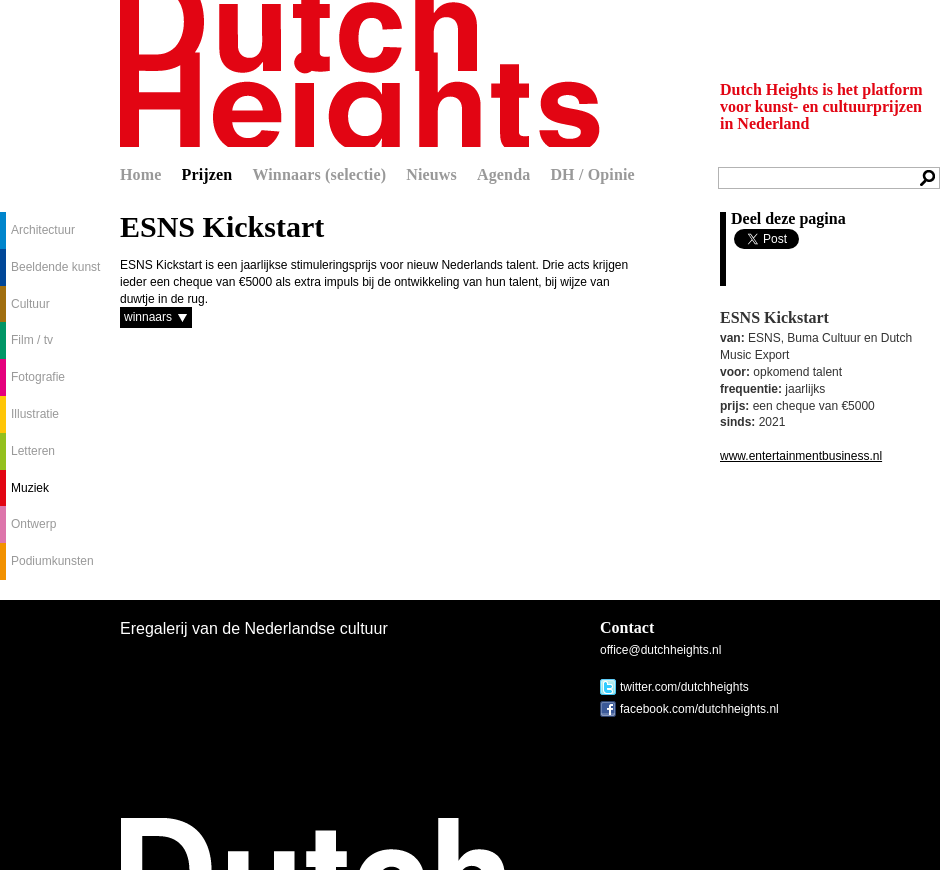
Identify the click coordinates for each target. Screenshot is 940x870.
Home (141, 174)
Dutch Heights (360, 73)
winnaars (148, 317)
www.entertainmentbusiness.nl (801, 456)
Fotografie (38, 377)
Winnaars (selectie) (319, 174)
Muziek (30, 488)
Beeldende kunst (55, 267)
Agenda (503, 174)
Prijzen (207, 174)
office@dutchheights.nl (660, 650)
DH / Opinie (592, 174)
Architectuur (43, 230)
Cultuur (30, 304)
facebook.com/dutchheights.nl (699, 709)
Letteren (33, 451)
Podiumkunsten (52, 561)
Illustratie (35, 414)
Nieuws (431, 174)
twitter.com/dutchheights (684, 687)
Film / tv (32, 340)
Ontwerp (33, 524)
